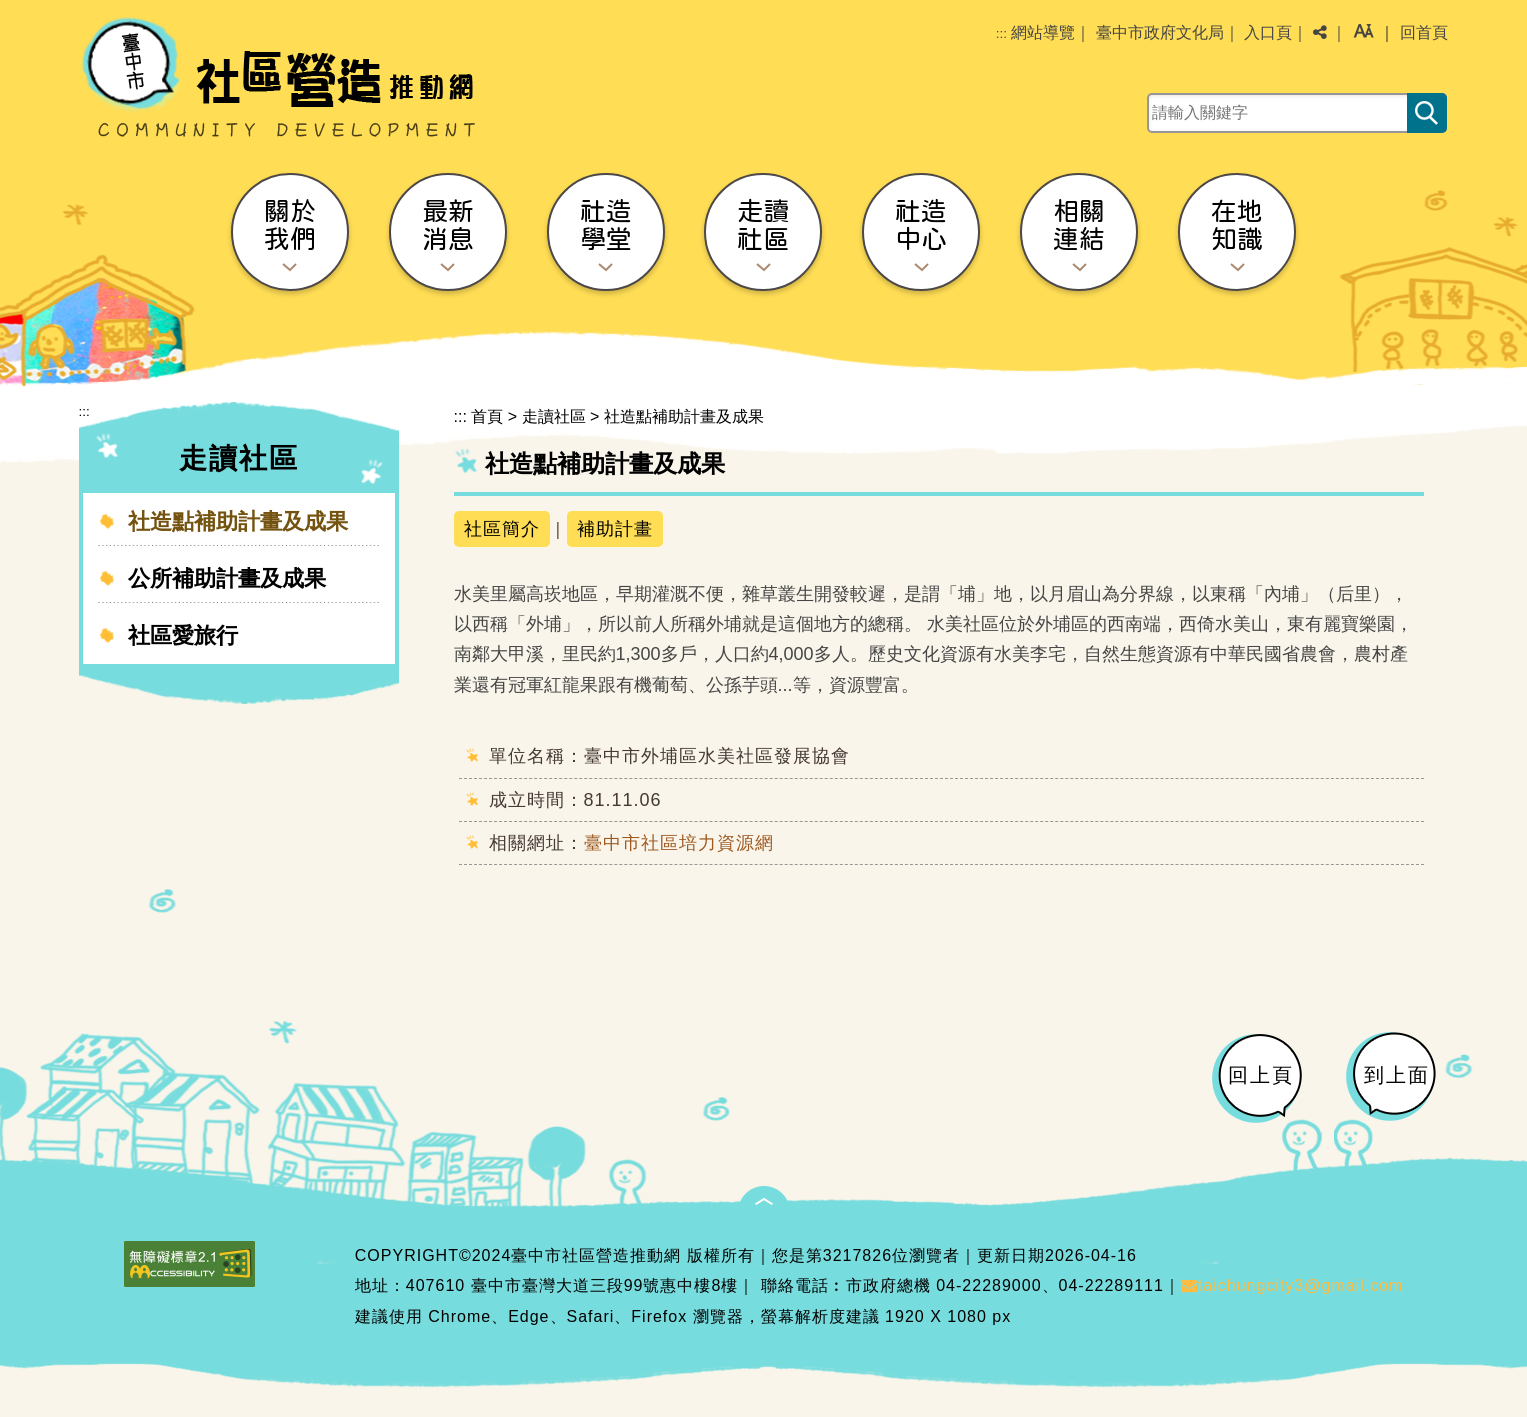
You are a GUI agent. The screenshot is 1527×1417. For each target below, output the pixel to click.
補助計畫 (615, 529)
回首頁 (1424, 32)
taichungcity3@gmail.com (1292, 1285)
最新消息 (448, 224)
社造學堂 (606, 224)
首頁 (487, 416)
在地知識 (1237, 224)
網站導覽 (1043, 32)
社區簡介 (502, 529)
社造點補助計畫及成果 (238, 521)
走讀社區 (763, 224)
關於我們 (290, 224)
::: (1001, 33)
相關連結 (1079, 224)
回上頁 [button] (1261, 1075)
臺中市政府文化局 (1160, 32)
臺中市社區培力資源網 (679, 843)
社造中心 (921, 224)
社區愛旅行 (183, 635)
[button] (1363, 33)
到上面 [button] (1397, 1075)
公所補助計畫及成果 (227, 578)
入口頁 (1268, 32)
